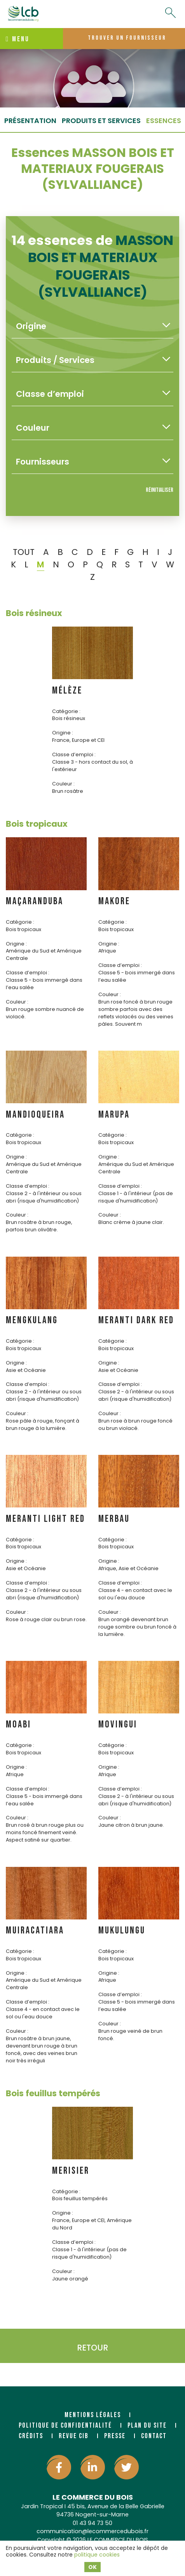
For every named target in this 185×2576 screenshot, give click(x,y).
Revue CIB (74, 2436)
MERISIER (70, 2171)
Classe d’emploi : (74, 754)
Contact (154, 2436)
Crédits (31, 2436)
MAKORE (114, 901)
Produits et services (101, 120)
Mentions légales (93, 2415)
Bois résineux (34, 613)
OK (92, 2567)
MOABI (18, 1725)
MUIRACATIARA (35, 1931)
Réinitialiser (159, 490)
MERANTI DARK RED (136, 1320)
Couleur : (63, 783)
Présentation (30, 120)
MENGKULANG (32, 1320)
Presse (115, 2436)
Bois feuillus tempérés (53, 2093)
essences (163, 120)
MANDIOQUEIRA (35, 1115)
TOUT (24, 552)
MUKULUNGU (121, 1931)
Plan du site (147, 2425)
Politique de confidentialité (65, 2425)
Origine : (62, 732)
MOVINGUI (117, 1725)
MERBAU (114, 1519)
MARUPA (114, 1115)
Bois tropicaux (37, 824)
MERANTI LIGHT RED (45, 1519)
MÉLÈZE (67, 691)
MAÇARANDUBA (34, 901)
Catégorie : (66, 711)
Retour (92, 2347)
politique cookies (97, 2554)
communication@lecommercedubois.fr (92, 2531)
